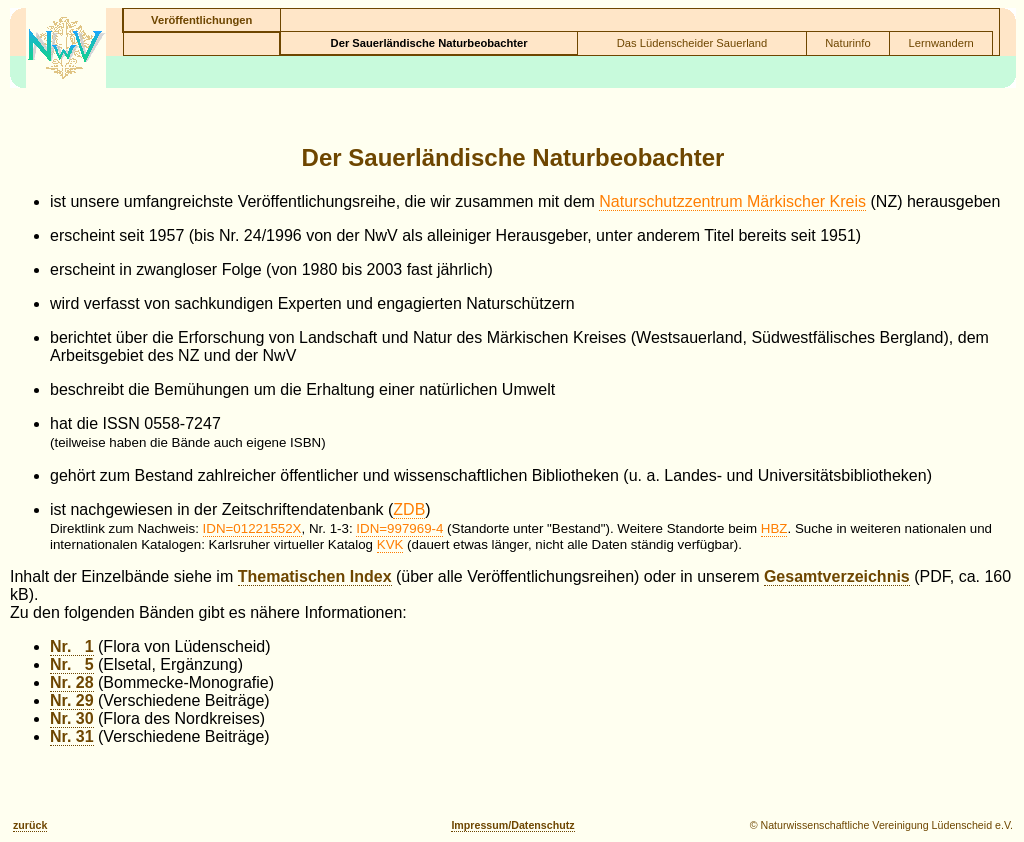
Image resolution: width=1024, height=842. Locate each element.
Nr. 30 (72, 718)
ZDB (409, 509)
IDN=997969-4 (399, 528)
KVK (390, 544)
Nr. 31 (72, 736)
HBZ (774, 528)
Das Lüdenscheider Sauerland (692, 43)
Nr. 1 (72, 646)
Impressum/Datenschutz (512, 825)
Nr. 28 (72, 682)
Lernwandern (941, 43)
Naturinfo (848, 43)
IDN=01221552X (252, 528)
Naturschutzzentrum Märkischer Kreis (732, 201)
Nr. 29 (72, 700)
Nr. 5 (72, 664)
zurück (30, 825)
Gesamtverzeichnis (837, 576)
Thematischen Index (315, 576)
